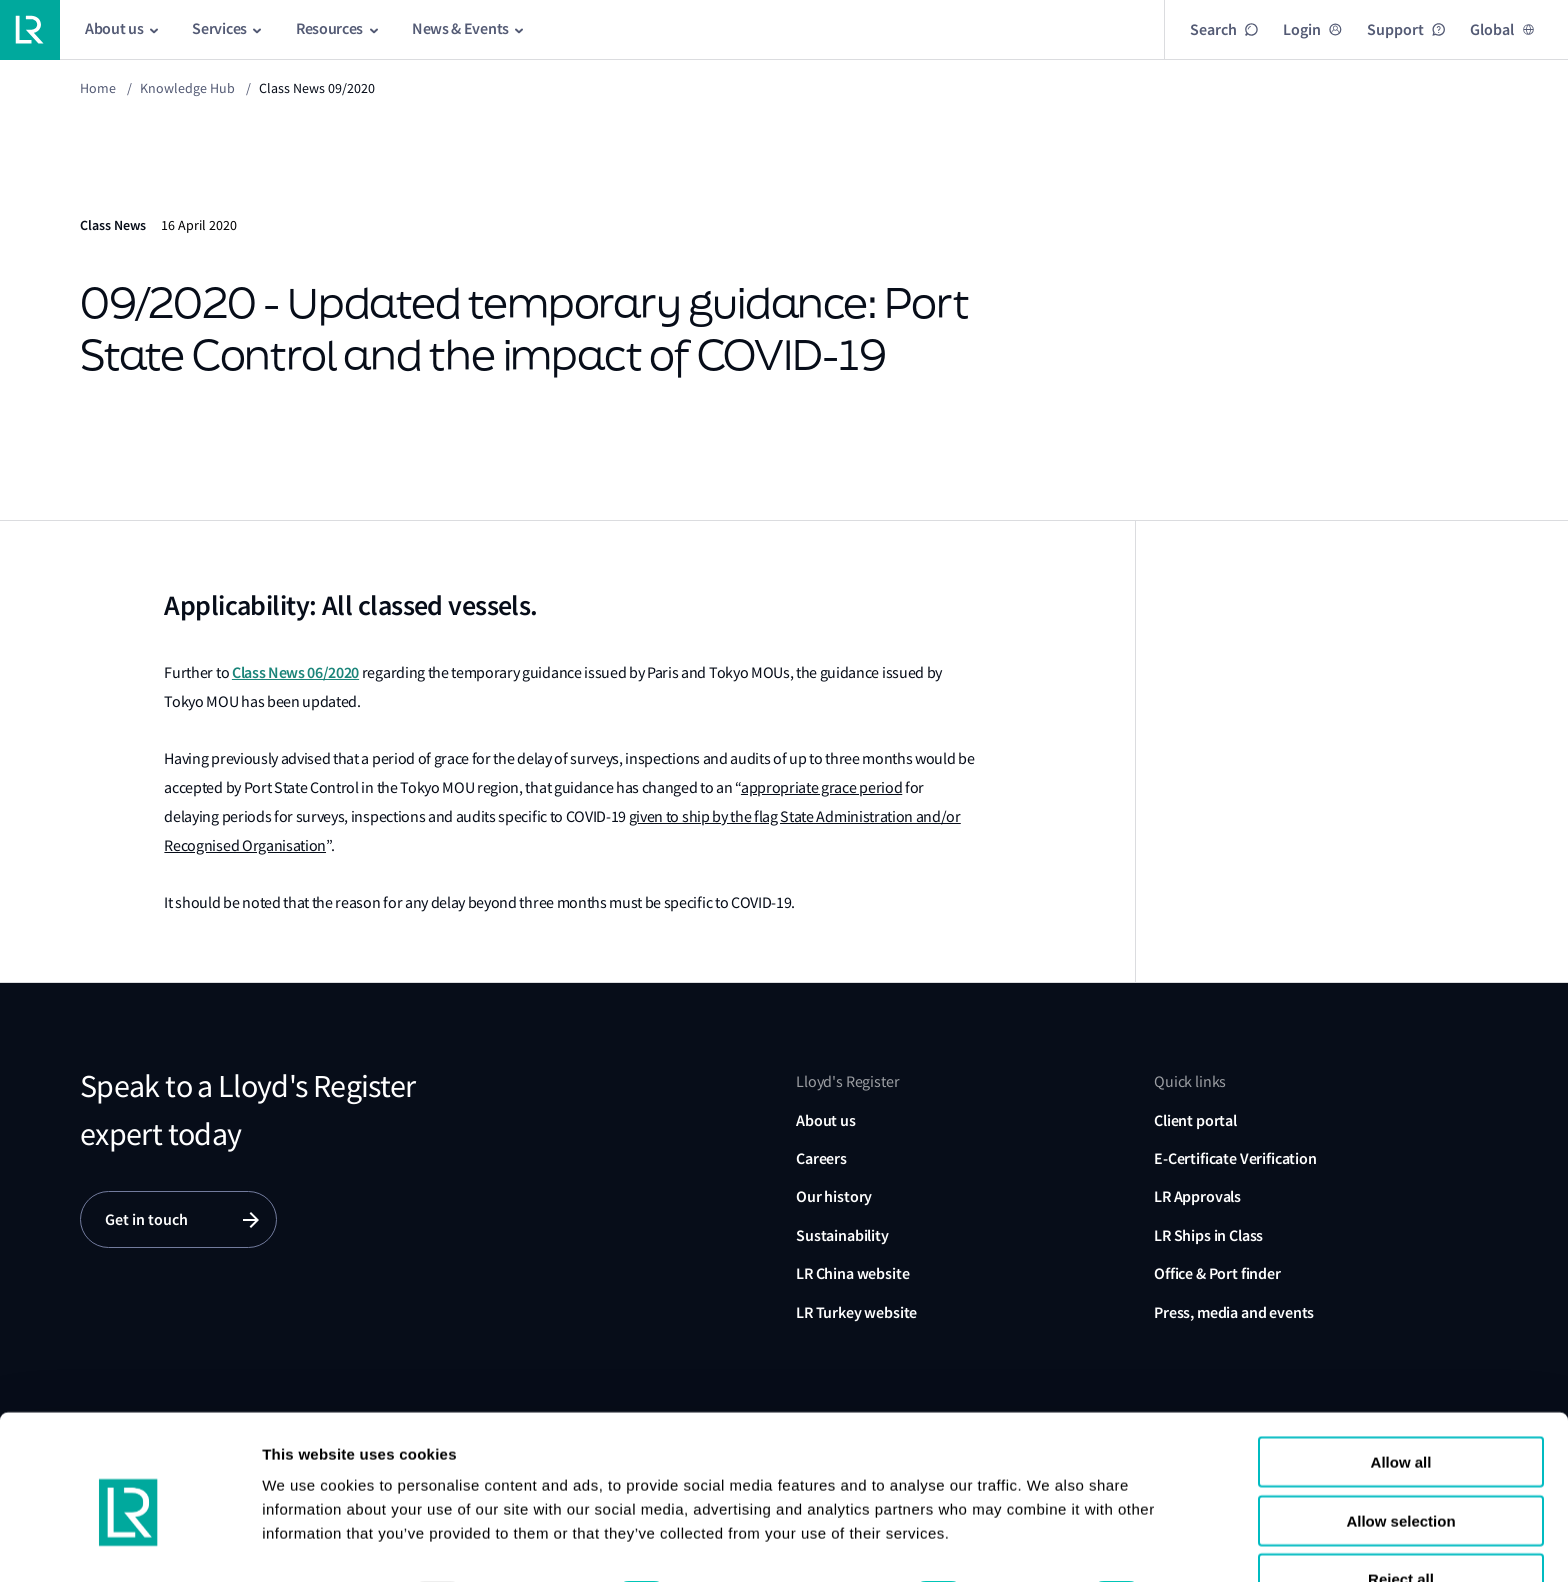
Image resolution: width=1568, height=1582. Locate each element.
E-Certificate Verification (1235, 1158)
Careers (821, 1158)
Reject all (1401, 1493)
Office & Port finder (1217, 1273)
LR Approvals (1197, 1196)
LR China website (852, 1273)
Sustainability (842, 1235)
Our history (834, 1196)
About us (826, 1120)
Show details (308, 1542)
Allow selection (1400, 1435)
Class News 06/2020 (295, 672)
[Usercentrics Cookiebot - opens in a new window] (129, 1543)
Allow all (1401, 1376)
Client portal (1195, 1120)
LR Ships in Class (1208, 1235)
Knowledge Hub (187, 88)
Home (98, 88)
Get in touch (146, 1219)
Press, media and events (1234, 1312)
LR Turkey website (856, 1312)
